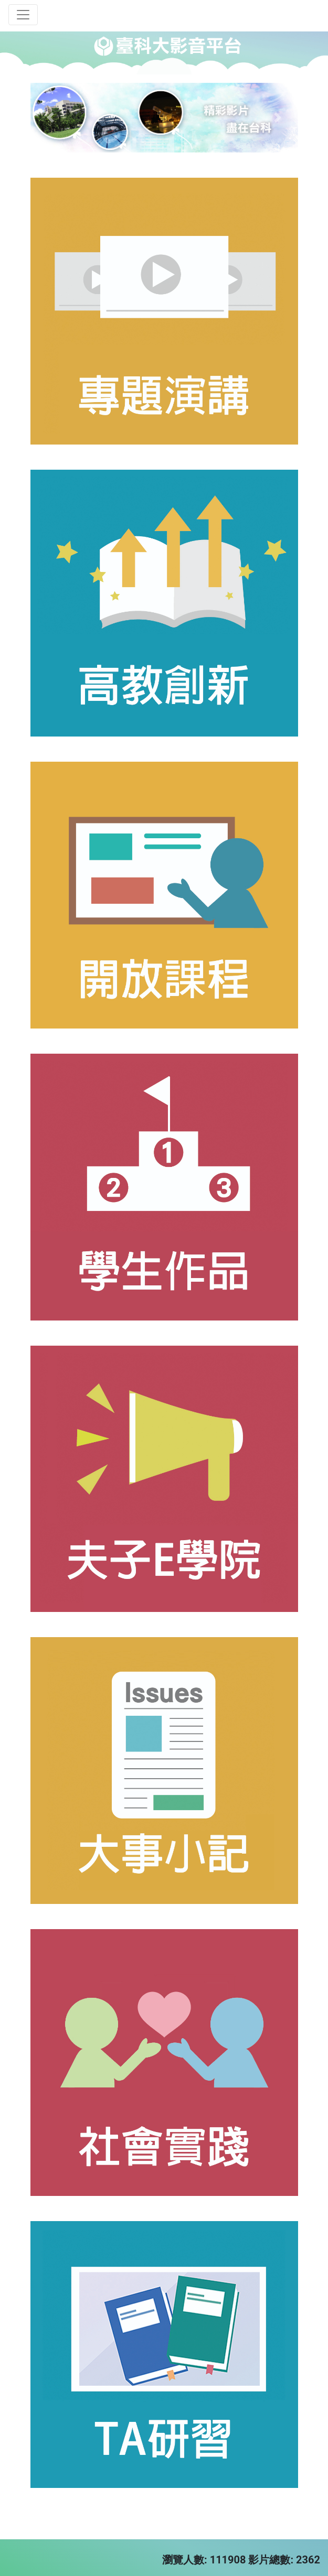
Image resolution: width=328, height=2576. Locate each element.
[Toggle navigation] (23, 14)
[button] (50, 118)
